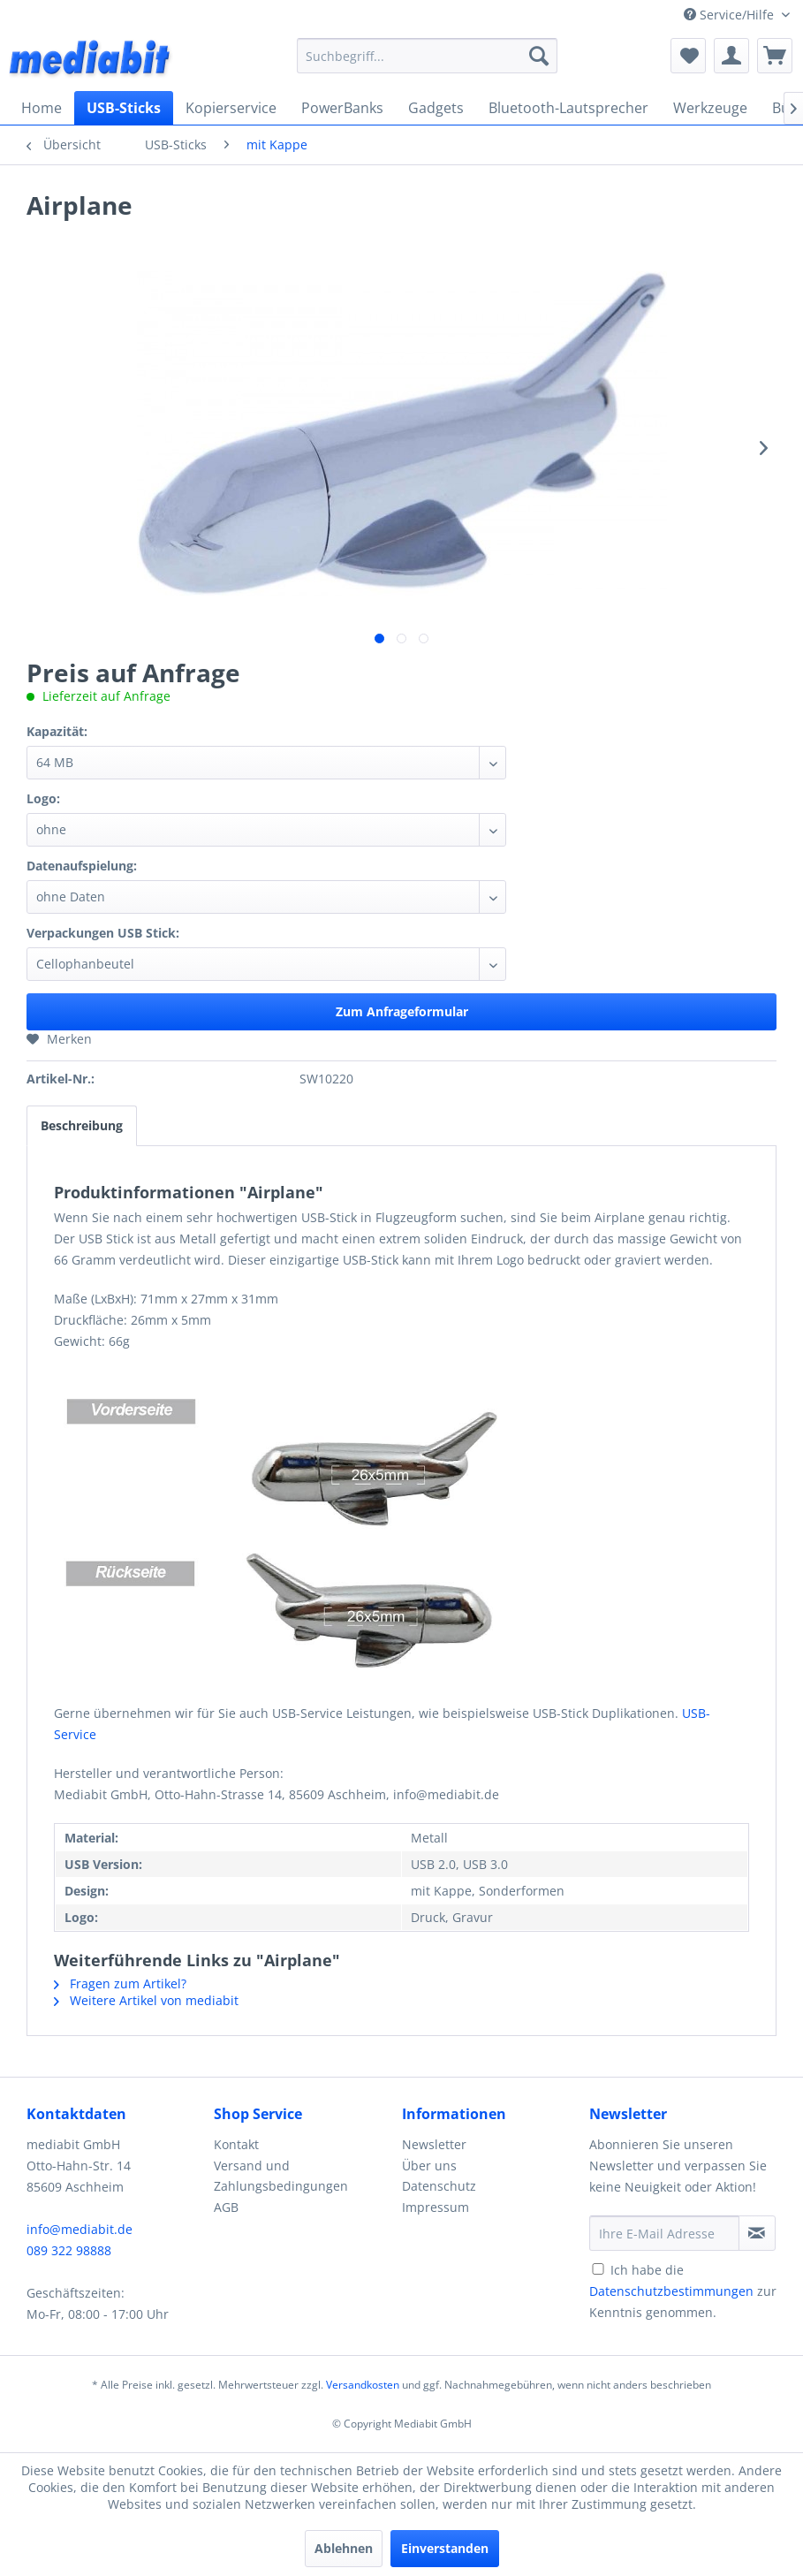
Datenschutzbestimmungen (671, 2291)
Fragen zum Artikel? (120, 1983)
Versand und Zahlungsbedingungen (281, 2176)
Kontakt (236, 2144)
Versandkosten (362, 2384)
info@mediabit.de (80, 2229)
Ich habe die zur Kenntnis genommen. (682, 2291)
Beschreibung (82, 1125)
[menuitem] (427, 55)
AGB (226, 2207)
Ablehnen (343, 2548)
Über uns (429, 2165)
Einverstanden (445, 2548)
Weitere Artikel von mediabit (146, 2000)
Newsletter (434, 2144)
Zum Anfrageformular (402, 1011)
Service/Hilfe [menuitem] (730, 14)
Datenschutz (439, 2185)
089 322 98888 (69, 2250)
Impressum (435, 2207)
